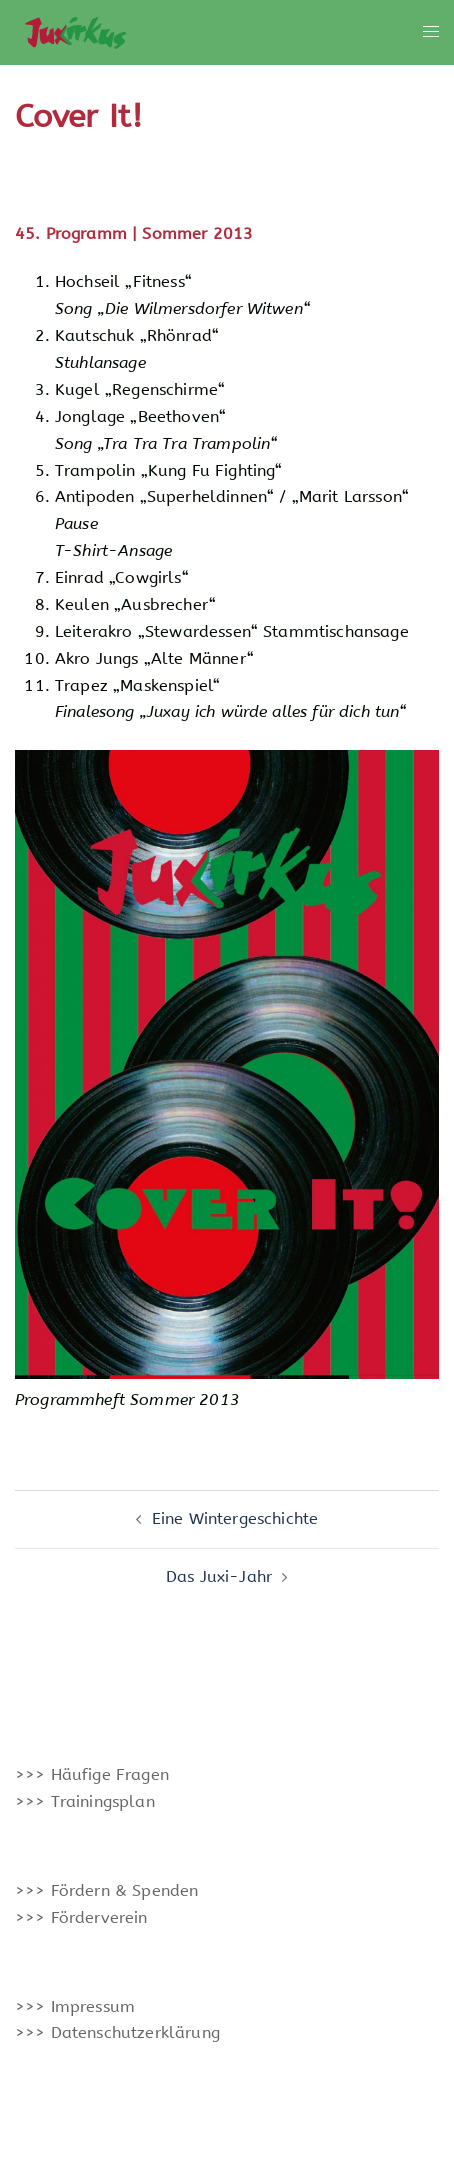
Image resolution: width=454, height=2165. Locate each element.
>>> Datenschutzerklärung (117, 2032)
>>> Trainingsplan (85, 1801)
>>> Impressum (75, 2006)
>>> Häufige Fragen (92, 1774)
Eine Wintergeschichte (235, 1518)
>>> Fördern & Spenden (106, 1890)
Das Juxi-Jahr (219, 1576)
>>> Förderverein (81, 1917)
